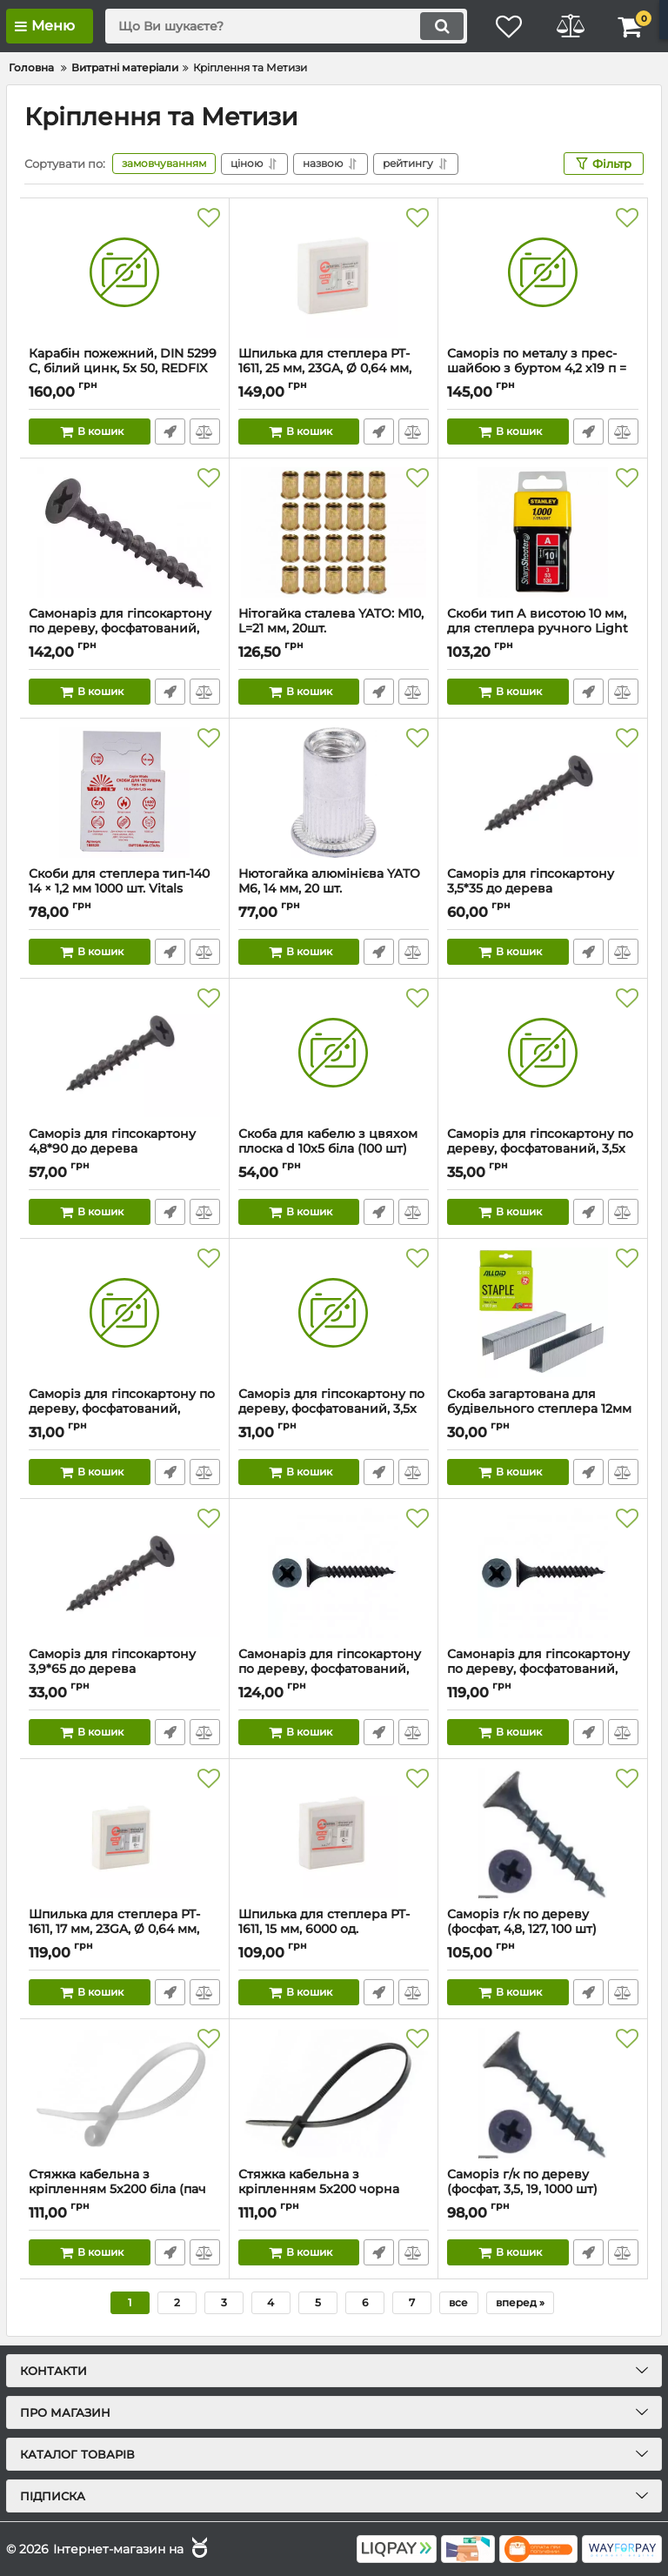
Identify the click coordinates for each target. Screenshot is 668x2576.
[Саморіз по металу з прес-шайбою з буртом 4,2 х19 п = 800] (542, 272)
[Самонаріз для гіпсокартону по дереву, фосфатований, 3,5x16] (542, 1573)
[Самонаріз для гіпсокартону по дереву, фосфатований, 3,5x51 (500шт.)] (124, 532)
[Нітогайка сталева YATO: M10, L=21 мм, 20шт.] (334, 532)
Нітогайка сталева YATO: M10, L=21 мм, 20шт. (334, 629)
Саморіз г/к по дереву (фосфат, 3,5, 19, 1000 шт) (542, 2189)
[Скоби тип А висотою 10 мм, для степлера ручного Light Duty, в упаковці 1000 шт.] (542, 532)
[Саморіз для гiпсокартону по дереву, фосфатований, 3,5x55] (124, 1313)
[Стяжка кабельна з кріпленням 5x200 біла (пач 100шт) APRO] (124, 2093)
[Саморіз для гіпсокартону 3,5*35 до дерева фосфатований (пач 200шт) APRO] (542, 792)
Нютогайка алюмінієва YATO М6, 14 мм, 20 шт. (334, 889)
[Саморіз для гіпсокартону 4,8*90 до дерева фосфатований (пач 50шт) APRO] (124, 1052)
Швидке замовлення (170, 431)
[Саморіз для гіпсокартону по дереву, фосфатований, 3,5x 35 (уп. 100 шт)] (334, 1313)
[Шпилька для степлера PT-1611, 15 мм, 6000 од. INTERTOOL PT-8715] (334, 1833)
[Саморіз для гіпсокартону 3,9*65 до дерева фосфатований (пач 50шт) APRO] (124, 1573)
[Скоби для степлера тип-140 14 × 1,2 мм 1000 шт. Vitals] (124, 792)
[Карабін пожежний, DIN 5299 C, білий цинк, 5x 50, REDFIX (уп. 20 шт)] (124, 272)
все (458, 2302)
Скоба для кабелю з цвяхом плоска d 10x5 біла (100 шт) (334, 1149)
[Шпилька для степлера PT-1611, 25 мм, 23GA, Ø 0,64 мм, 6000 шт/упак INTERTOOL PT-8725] (334, 272)
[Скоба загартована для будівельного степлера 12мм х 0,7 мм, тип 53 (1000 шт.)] (542, 1313)
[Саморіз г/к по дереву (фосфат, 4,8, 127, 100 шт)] (542, 1833)
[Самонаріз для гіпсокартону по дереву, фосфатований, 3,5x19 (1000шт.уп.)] (334, 1573)
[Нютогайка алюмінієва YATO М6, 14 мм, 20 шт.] (334, 792)
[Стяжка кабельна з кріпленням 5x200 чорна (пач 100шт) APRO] (334, 2093)
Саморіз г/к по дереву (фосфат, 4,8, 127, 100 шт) (542, 1929)
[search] (286, 26)
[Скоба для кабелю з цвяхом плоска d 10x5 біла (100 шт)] (334, 1052)
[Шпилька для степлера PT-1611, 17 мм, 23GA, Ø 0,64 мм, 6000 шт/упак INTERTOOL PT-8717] (124, 1833)
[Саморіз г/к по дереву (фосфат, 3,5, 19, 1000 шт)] (542, 2093)
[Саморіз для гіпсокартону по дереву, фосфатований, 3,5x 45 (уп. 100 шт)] (542, 1052)
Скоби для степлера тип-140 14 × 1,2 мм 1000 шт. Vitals (124, 889)
